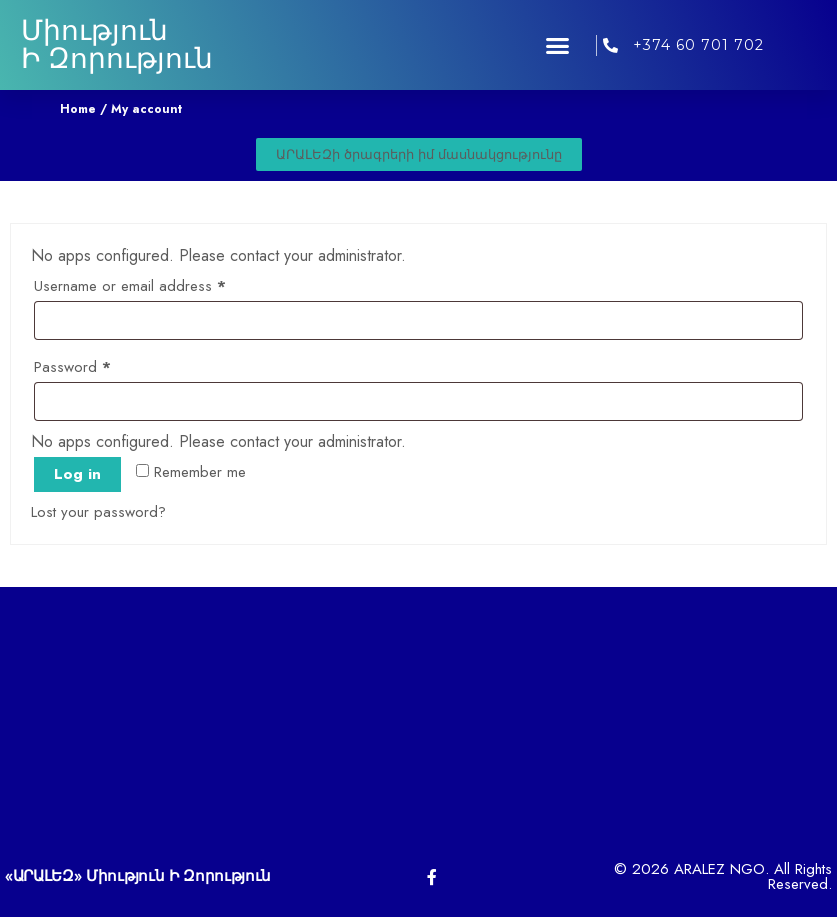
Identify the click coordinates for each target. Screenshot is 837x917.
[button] (557, 45)
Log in (77, 474)
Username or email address (158, 284)
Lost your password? (98, 512)
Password (100, 365)
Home (78, 109)
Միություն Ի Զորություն (117, 44)
